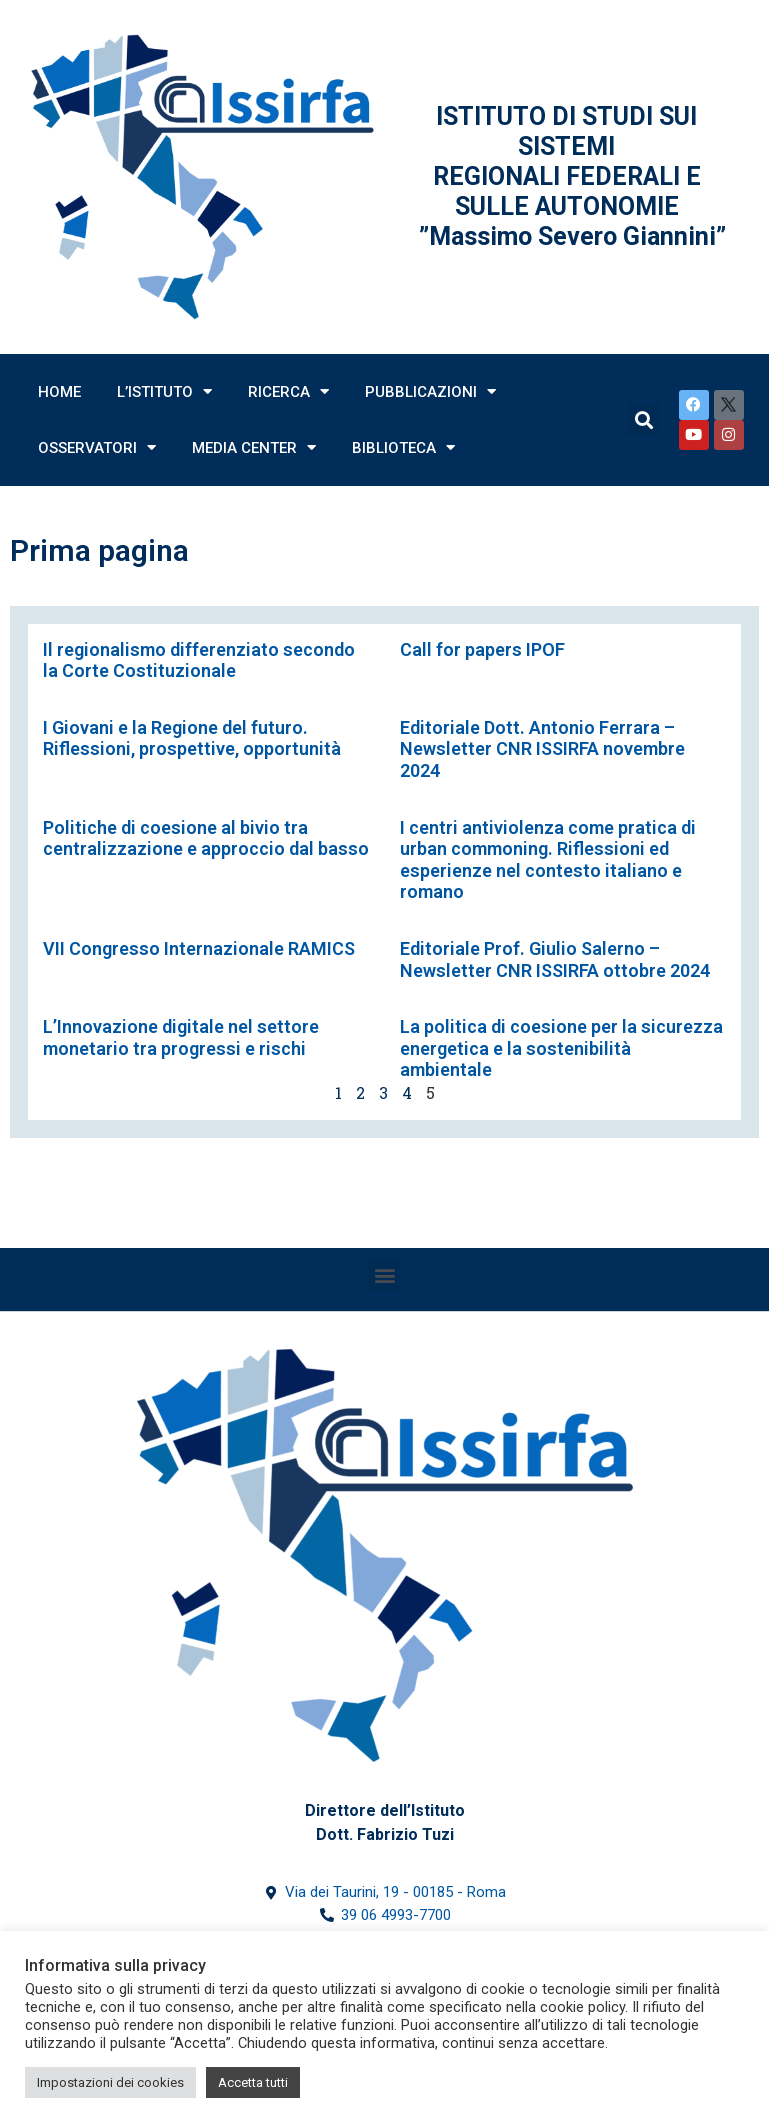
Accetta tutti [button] (253, 2082)
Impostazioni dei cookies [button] (110, 2082)
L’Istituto (164, 391)
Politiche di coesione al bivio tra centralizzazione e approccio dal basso (206, 838)
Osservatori (97, 447)
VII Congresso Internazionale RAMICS (199, 948)
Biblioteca (403, 447)
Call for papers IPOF (482, 649)
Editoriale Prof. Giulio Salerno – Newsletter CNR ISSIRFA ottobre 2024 (555, 959)
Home (59, 392)
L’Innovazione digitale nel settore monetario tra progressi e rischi (181, 1037)
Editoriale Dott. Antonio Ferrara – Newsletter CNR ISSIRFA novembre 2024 (542, 749)
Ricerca (288, 391)
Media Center (254, 447)
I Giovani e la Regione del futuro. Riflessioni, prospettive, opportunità (192, 738)
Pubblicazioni (430, 391)
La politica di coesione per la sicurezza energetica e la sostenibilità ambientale (561, 1048)
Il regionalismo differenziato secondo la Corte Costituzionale (199, 660)
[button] (384, 1274)
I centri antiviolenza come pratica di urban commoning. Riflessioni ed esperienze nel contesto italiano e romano (548, 860)
